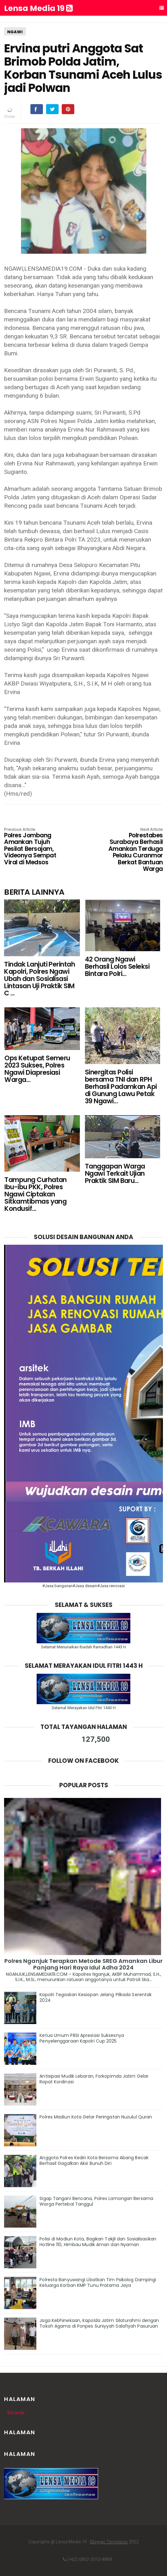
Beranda (16, 2412)
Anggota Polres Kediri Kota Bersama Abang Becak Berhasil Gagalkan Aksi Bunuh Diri (94, 2160)
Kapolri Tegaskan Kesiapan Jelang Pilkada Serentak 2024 (95, 1997)
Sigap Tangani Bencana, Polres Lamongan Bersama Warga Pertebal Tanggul (96, 2201)
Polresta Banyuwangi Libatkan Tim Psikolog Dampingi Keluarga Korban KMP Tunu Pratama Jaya (97, 2282)
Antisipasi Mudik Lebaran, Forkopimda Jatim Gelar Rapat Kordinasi (94, 2079)
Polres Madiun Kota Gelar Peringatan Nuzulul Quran (95, 2117)
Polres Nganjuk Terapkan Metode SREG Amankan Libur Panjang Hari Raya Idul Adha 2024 (83, 1964)
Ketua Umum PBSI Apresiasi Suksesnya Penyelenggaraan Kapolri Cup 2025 (81, 2038)
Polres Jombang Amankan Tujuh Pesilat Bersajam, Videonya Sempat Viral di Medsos (36, 847)
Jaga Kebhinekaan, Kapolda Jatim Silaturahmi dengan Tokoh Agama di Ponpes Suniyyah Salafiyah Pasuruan (99, 2323)
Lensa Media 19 (38, 8)
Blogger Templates (109, 2541)
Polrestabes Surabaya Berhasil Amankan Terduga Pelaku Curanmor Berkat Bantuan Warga (131, 850)
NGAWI (15, 32)
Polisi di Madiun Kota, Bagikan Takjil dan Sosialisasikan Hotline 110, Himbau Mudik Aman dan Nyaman (97, 2242)
